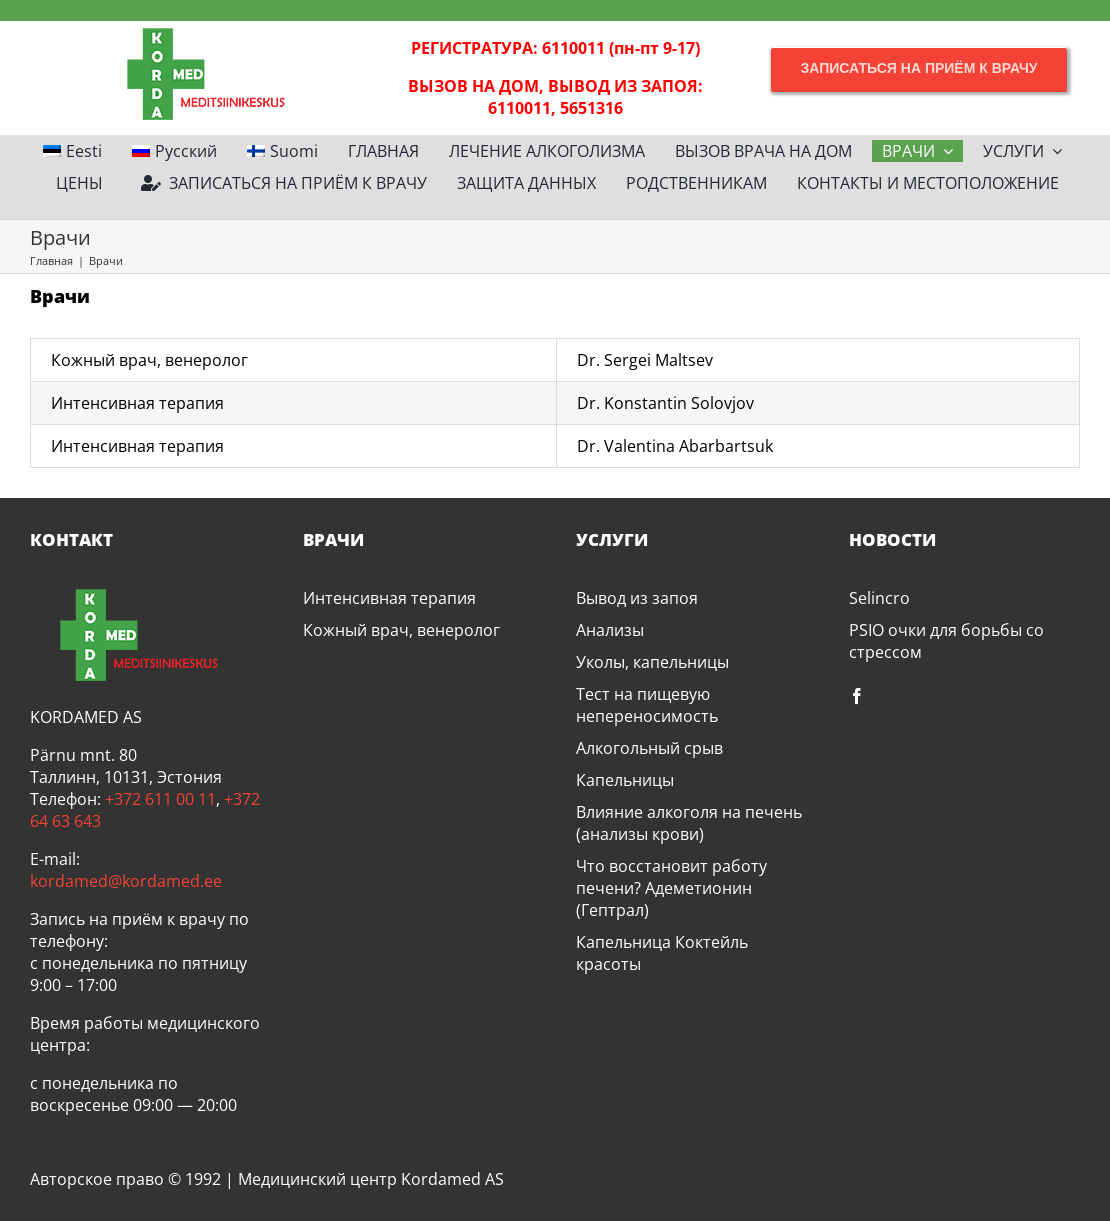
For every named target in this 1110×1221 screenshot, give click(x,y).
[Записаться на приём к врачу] (918, 68)
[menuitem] (72, 151)
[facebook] (857, 696)
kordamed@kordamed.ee (126, 881)
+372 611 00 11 (160, 799)
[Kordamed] (191, 29)
